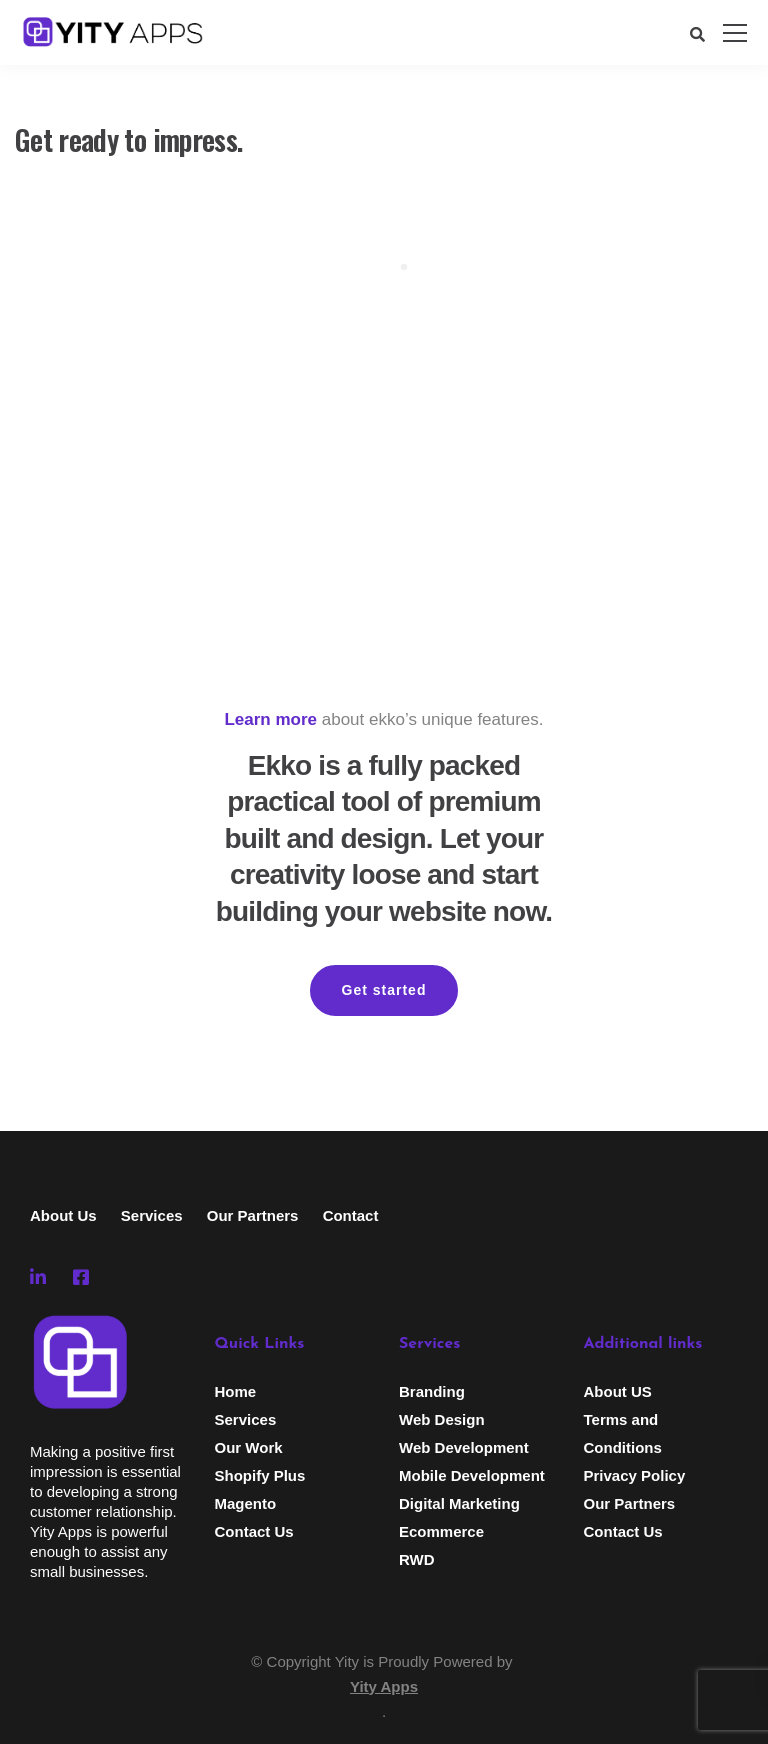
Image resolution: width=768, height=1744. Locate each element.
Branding (432, 1391)
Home (236, 1391)
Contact (351, 1215)
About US (618, 1391)
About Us (63, 1215)
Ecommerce (441, 1531)
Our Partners (253, 1215)
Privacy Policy (635, 1475)
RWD (417, 1559)
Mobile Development (472, 1475)
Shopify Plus (260, 1475)
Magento (246, 1503)
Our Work (249, 1447)
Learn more (270, 719)
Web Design (442, 1419)
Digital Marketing (459, 1503)
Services (152, 1215)
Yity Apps (384, 1686)
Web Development (464, 1447)
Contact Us (254, 1531)
